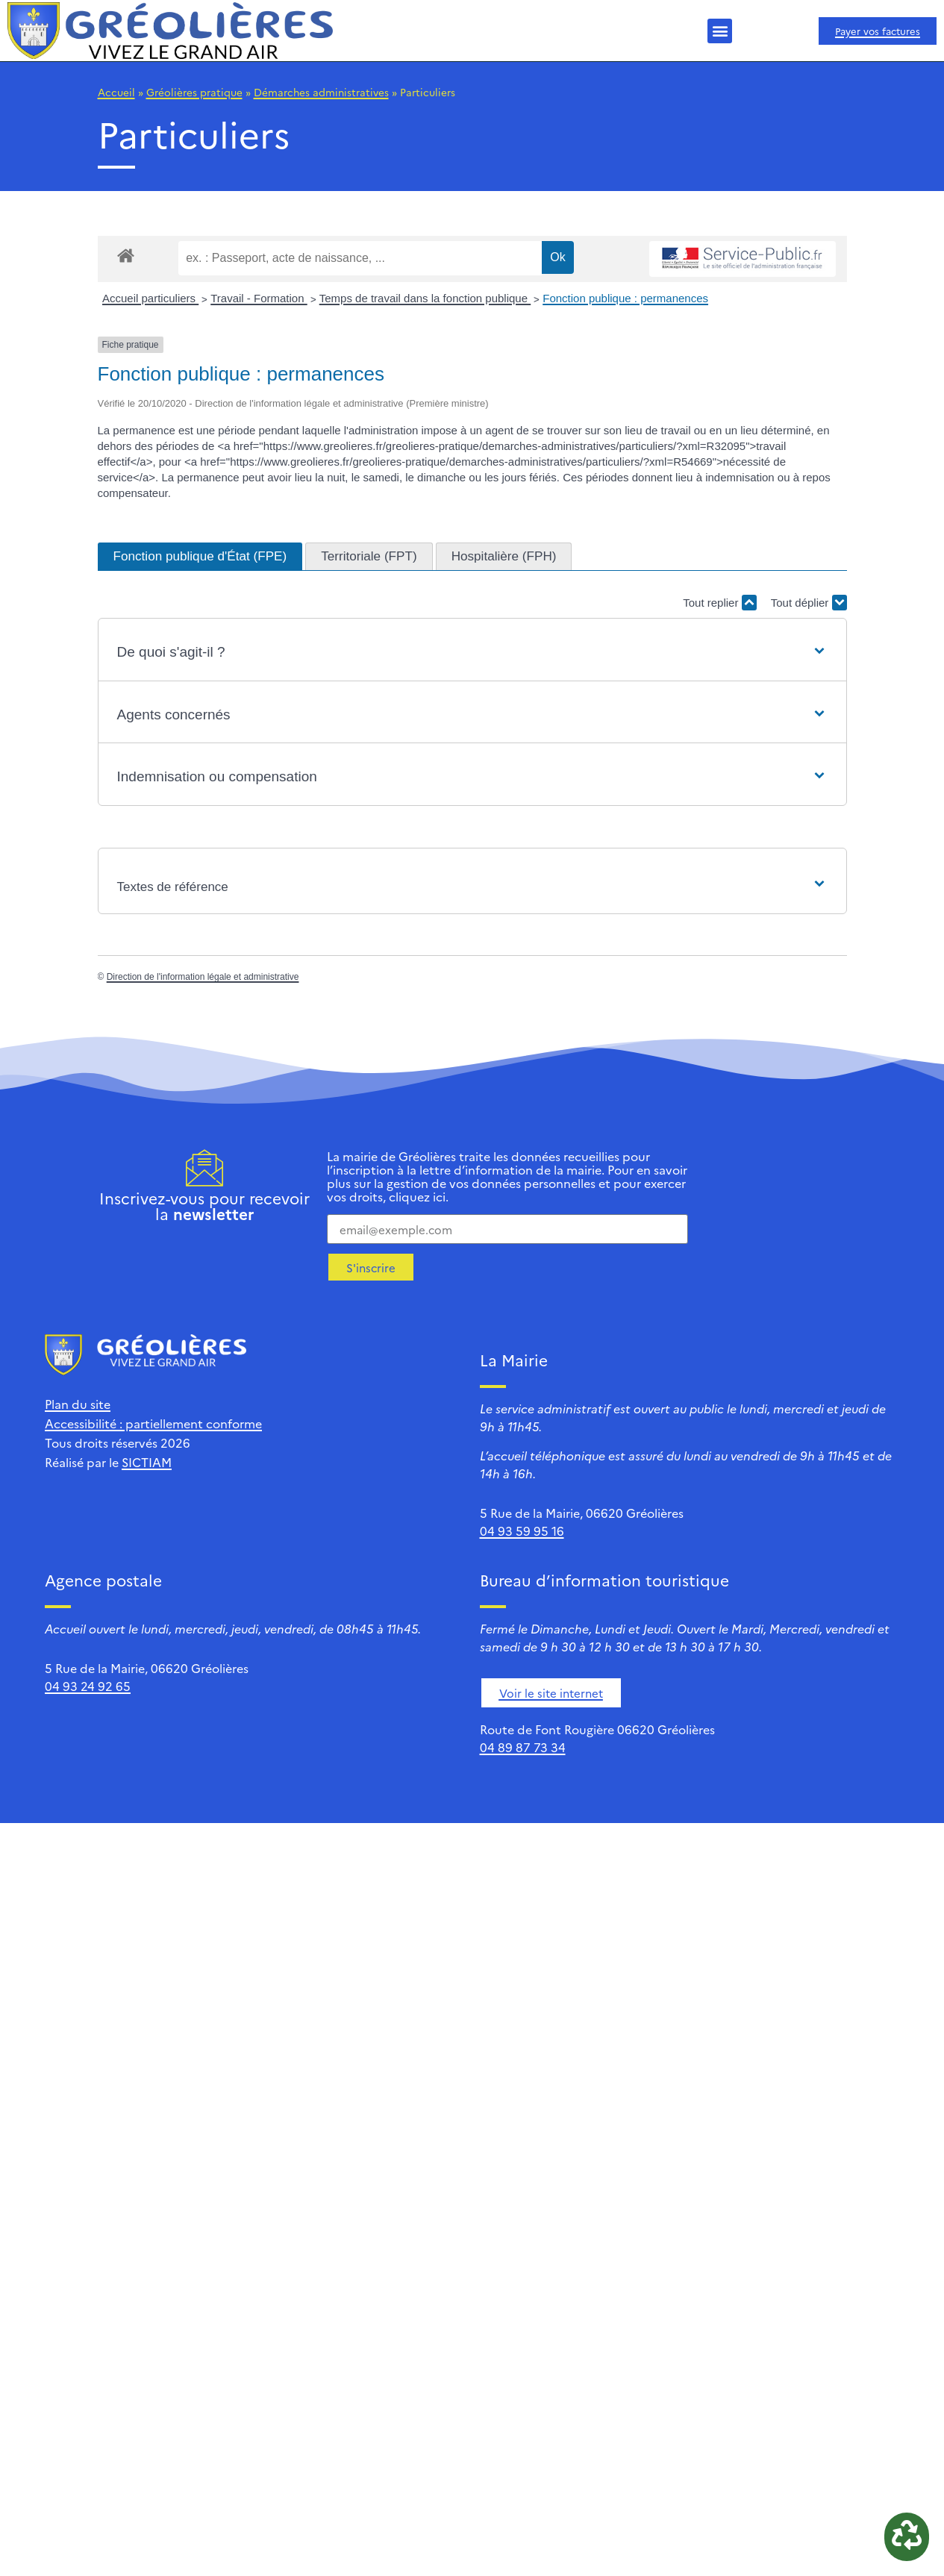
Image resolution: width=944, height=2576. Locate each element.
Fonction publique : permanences (625, 298)
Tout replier (719, 602)
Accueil (116, 92)
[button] (719, 31)
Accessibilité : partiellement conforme (153, 1423)
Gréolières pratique (194, 92)
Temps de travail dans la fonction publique (425, 298)
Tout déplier (809, 602)
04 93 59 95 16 (522, 1530)
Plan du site (77, 1403)
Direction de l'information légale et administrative (203, 977)
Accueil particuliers (150, 298)
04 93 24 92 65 (88, 1686)
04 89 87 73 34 (523, 1747)
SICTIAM (147, 1462)
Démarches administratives (321, 92)
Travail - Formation (258, 298)
